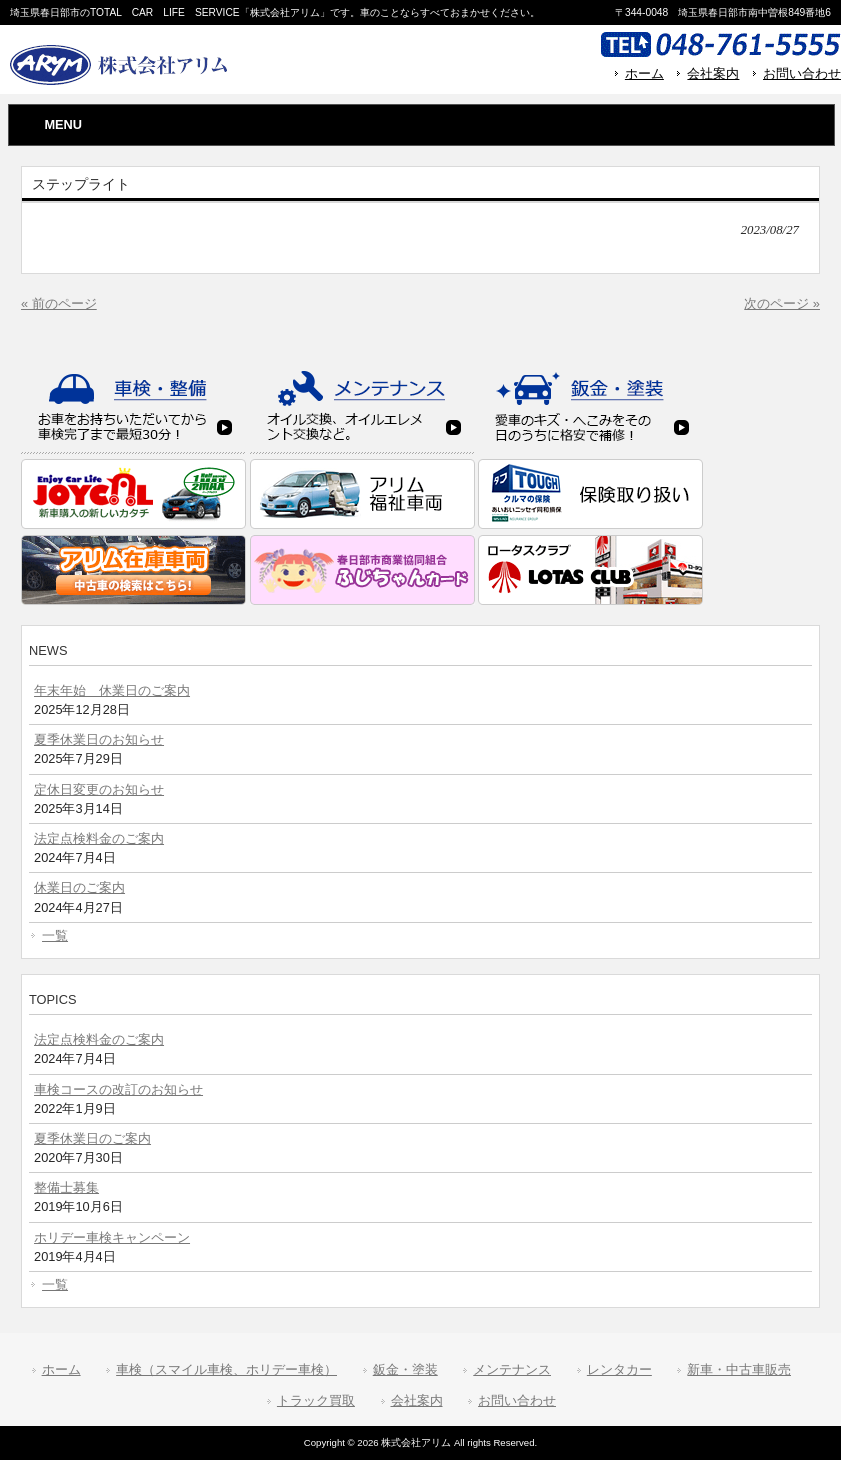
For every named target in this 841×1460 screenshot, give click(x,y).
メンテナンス (512, 1369)
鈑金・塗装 (405, 1369)
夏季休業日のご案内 (92, 1138)
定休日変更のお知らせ (99, 789)
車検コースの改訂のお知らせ (118, 1089)
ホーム (644, 73)
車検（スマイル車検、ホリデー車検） (226, 1369)
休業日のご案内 (79, 887)
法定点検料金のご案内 (99, 838)
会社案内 (713, 73)
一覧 (55, 935)
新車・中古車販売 (739, 1369)
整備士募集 (66, 1187)
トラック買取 (316, 1400)
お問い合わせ (802, 73)
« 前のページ (59, 303)
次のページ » (782, 303)
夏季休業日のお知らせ (99, 739)
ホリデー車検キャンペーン (112, 1237)
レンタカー (619, 1369)
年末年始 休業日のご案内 (112, 690)
